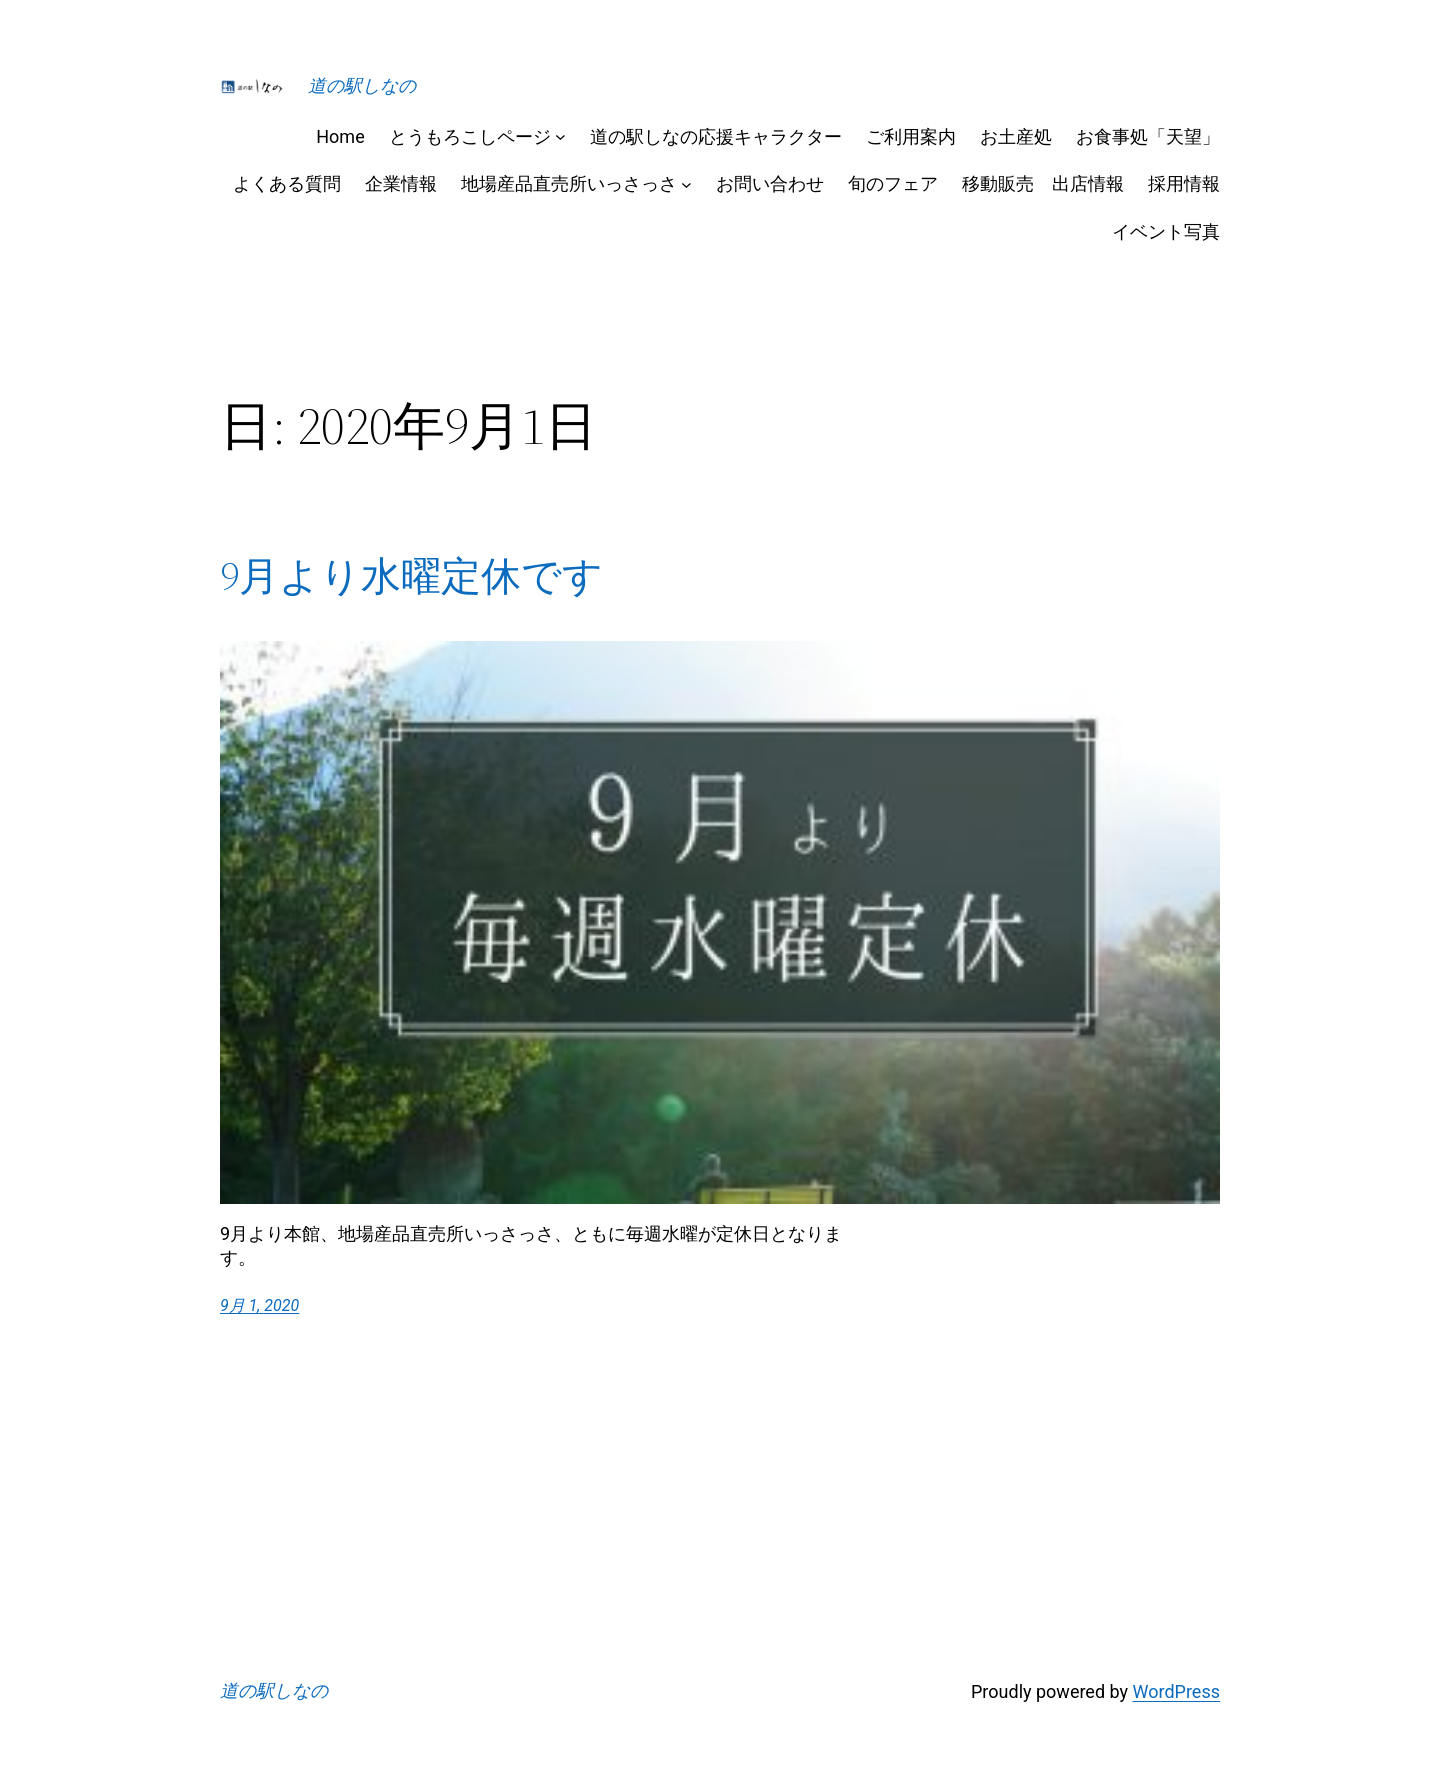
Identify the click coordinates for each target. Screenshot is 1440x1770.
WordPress (1176, 1691)
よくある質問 (287, 183)
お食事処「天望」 (1148, 136)
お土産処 (1016, 136)
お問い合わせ (770, 183)
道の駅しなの (362, 85)
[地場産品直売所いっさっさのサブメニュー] (686, 183)
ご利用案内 (911, 136)
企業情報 (401, 183)
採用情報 (1184, 183)
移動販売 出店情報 (1043, 183)
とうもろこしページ (470, 136)
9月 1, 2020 (259, 1305)
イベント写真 (1166, 231)
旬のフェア (893, 183)
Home (340, 136)
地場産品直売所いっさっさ (569, 183)
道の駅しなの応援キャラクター (716, 136)
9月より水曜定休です (411, 576)
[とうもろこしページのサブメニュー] (560, 136)
